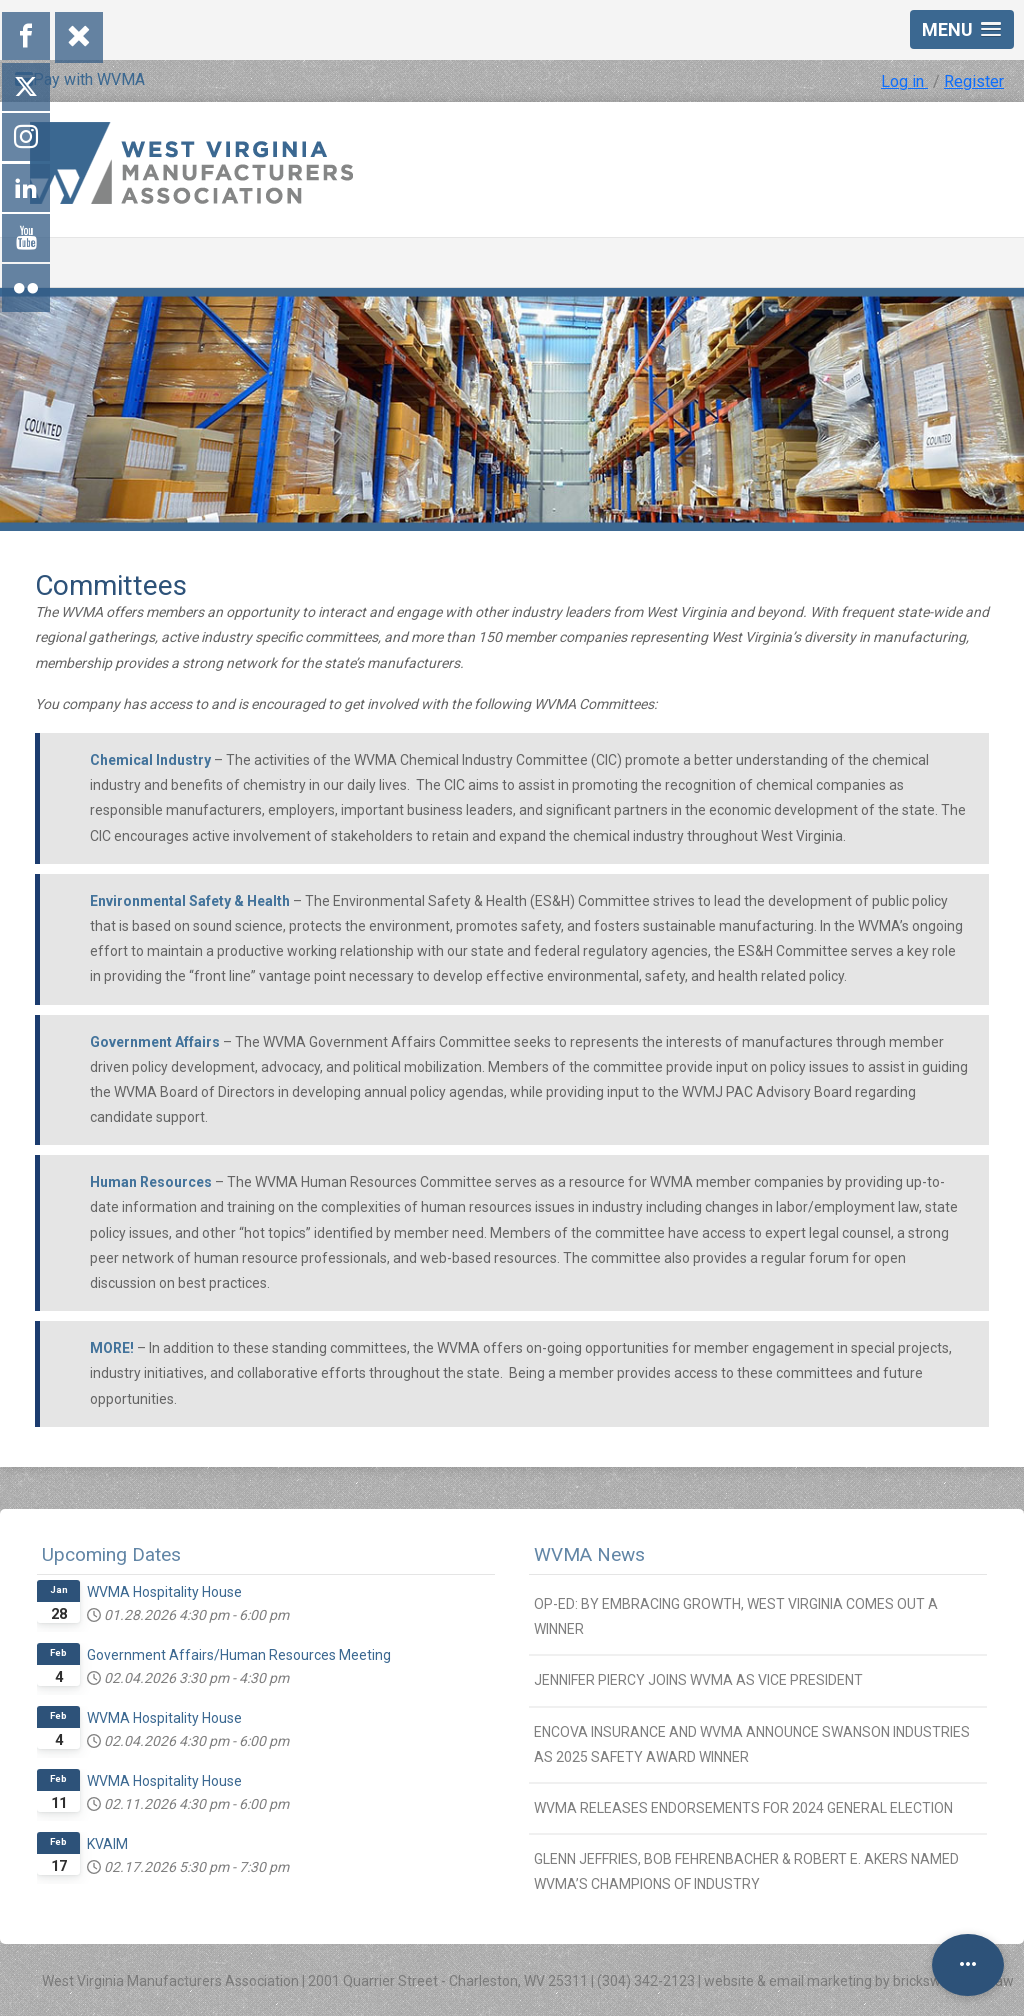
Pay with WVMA (80, 79)
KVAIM (107, 1844)
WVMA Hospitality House (164, 1592)
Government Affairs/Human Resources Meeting (239, 1655)
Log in (904, 81)
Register (974, 81)
